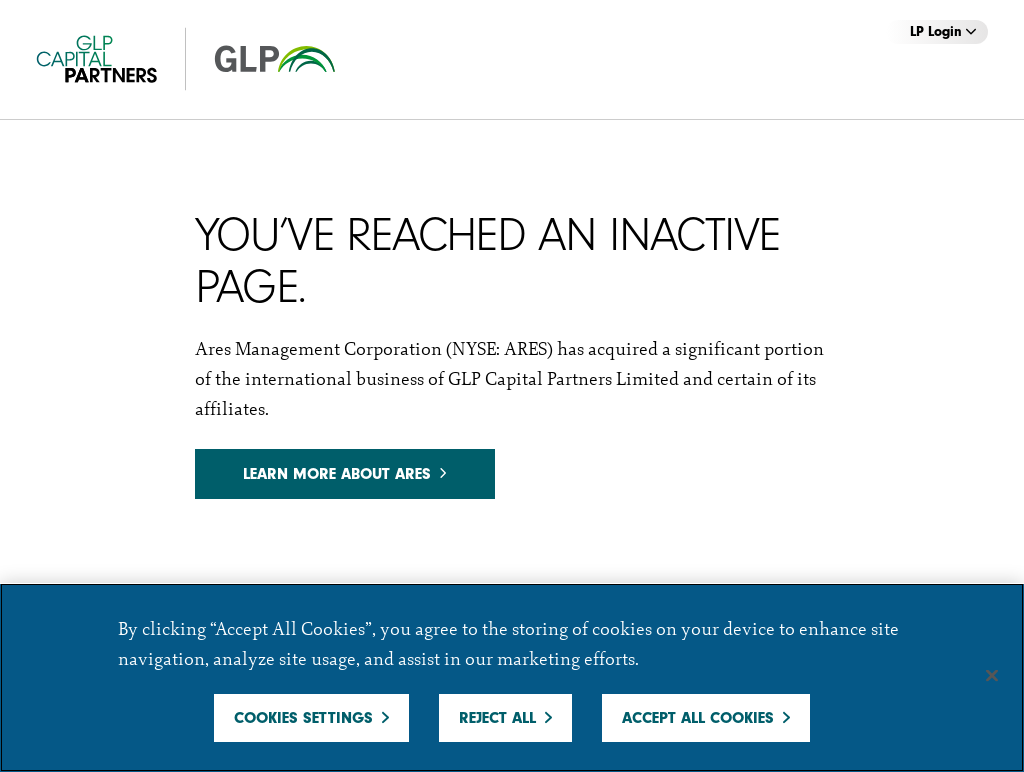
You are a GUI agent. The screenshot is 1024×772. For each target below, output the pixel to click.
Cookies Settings (303, 718)
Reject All (497, 718)
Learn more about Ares (344, 474)
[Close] (992, 676)
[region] (512, 677)
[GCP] (206, 59)
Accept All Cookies (698, 718)
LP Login (943, 31)
